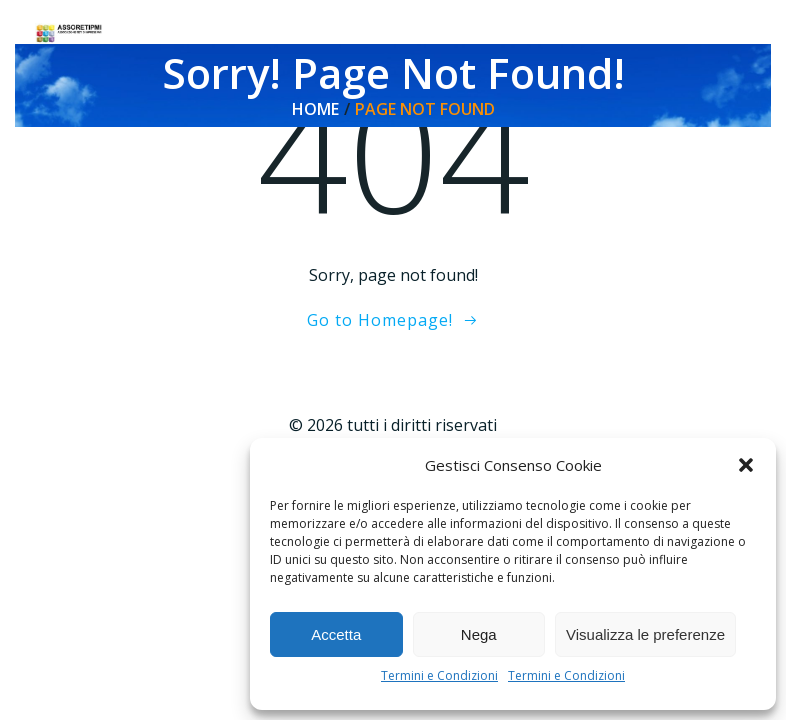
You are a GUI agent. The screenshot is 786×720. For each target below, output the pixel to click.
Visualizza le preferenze (645, 634)
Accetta (336, 634)
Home (315, 109)
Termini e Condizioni (439, 675)
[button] (746, 465)
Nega (479, 634)
